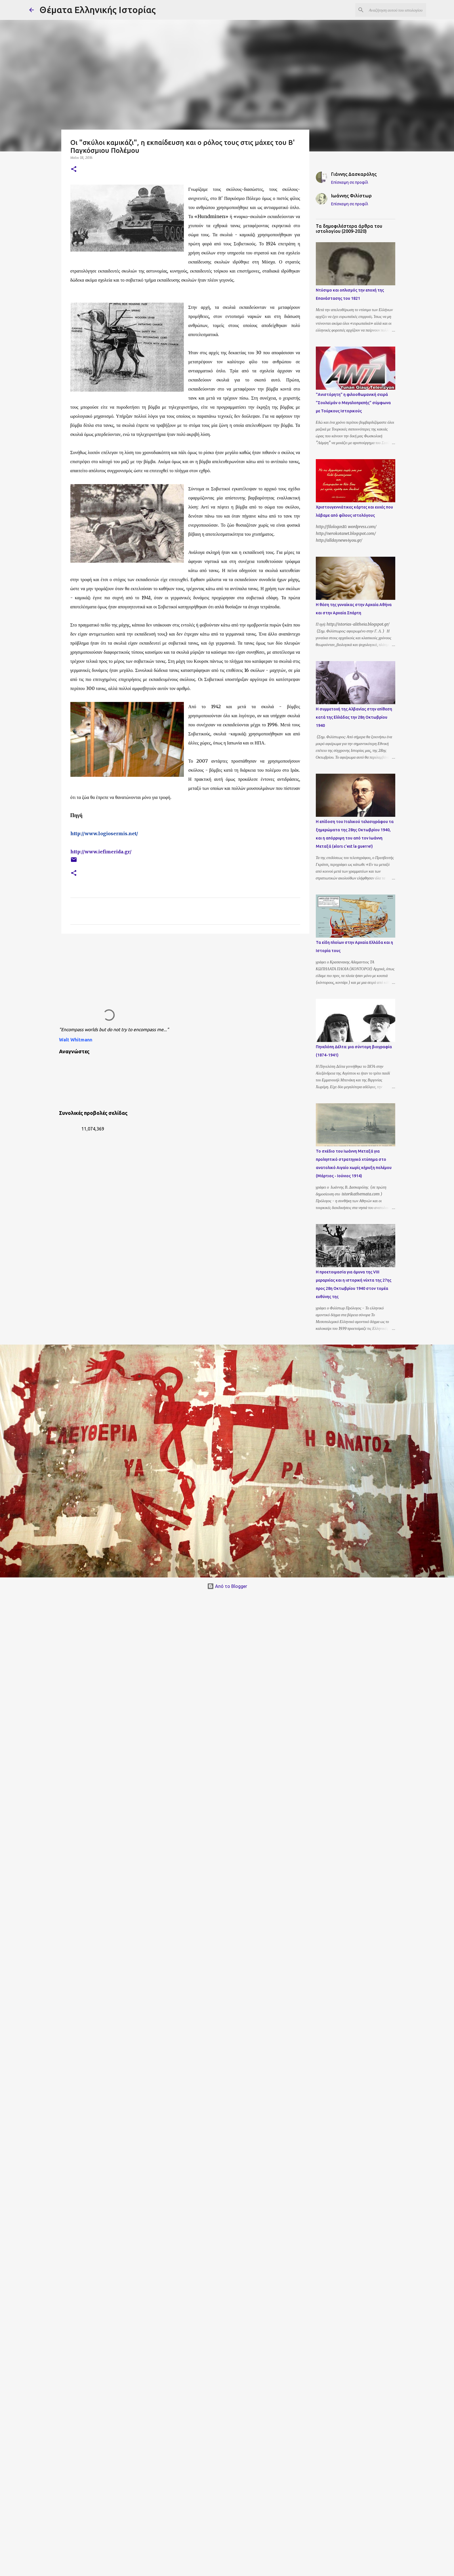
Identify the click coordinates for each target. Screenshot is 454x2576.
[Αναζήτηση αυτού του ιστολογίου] (396, 10)
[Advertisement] (168, 982)
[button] (73, 169)
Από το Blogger (227, 1586)
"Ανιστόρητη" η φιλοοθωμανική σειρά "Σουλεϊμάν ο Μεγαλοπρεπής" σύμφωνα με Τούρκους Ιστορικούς (353, 402)
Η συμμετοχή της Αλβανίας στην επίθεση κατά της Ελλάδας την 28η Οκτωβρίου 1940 (354, 717)
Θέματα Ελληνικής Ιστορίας (97, 10)
